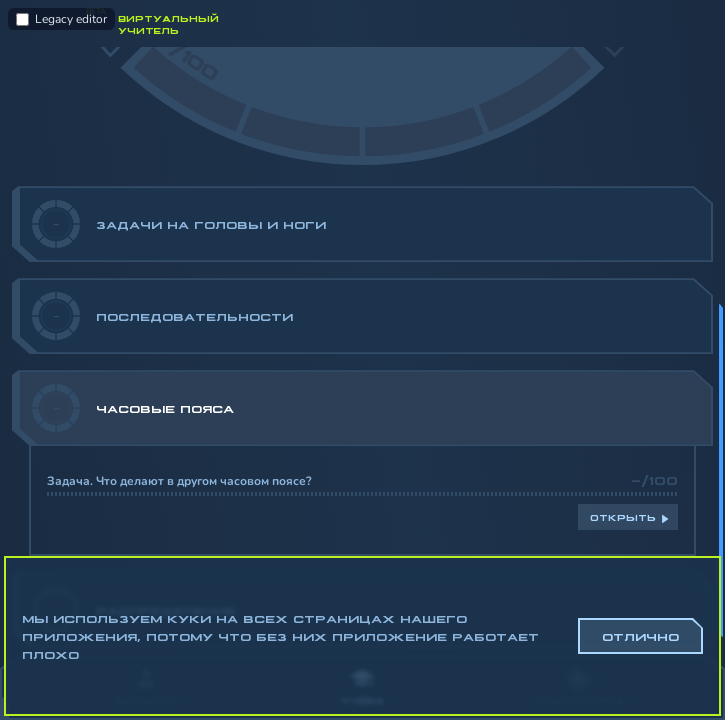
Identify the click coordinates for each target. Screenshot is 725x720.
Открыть (623, 517)
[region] (362, 351)
